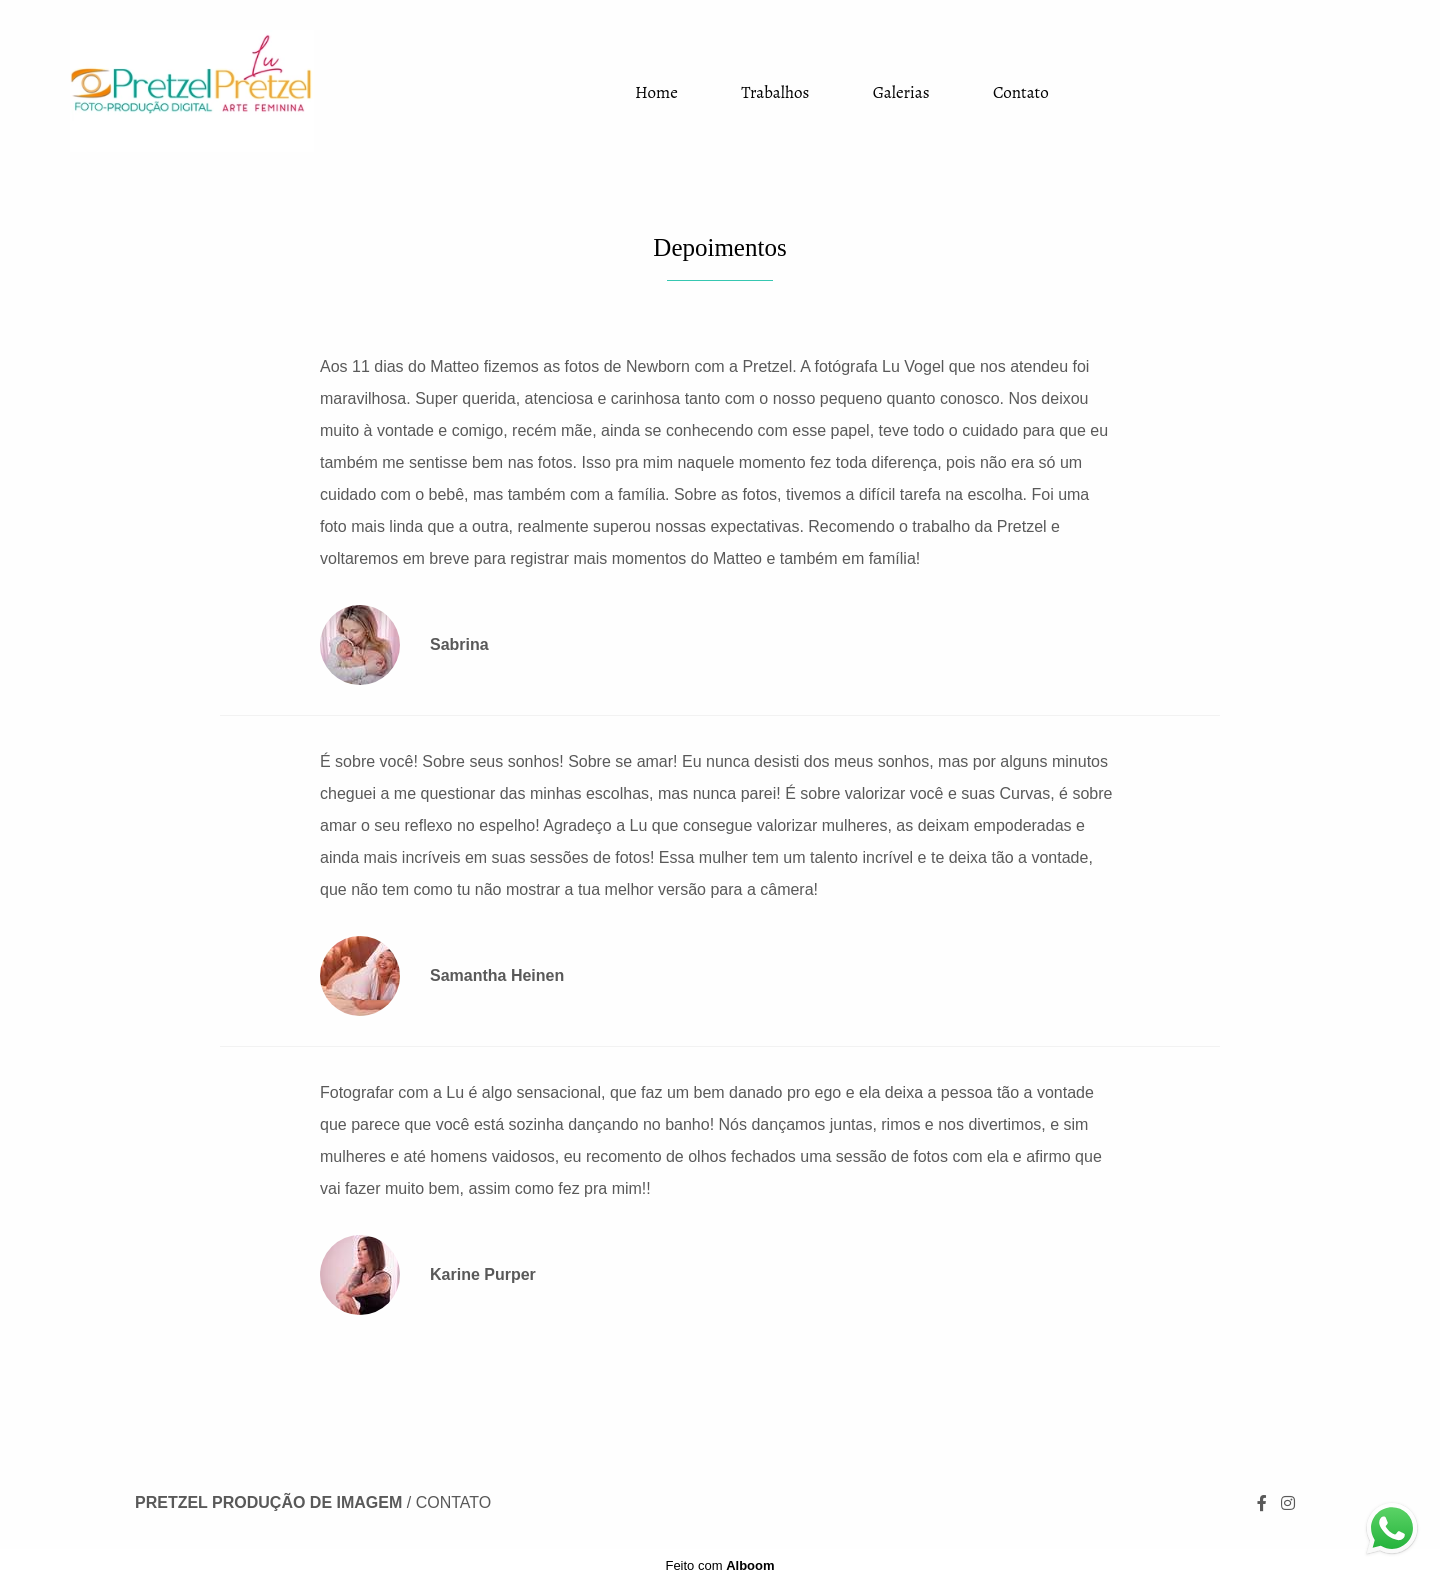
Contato (1021, 92)
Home (656, 92)
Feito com (719, 1565)
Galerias (901, 92)
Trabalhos (775, 92)
